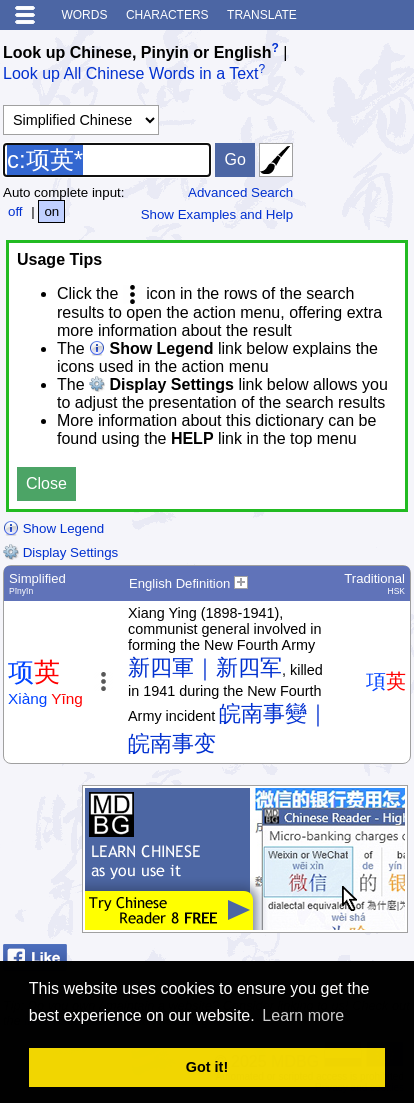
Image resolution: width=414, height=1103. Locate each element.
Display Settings (60, 552)
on (51, 211)
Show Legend (53, 528)
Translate (262, 15)
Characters (167, 15)
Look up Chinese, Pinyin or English (137, 52)
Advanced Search (240, 192)
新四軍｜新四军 (205, 667)
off (15, 211)
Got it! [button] (207, 1067)
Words (84, 15)
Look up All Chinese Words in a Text (131, 74)
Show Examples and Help (217, 214)
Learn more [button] (303, 1015)
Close (46, 483)
